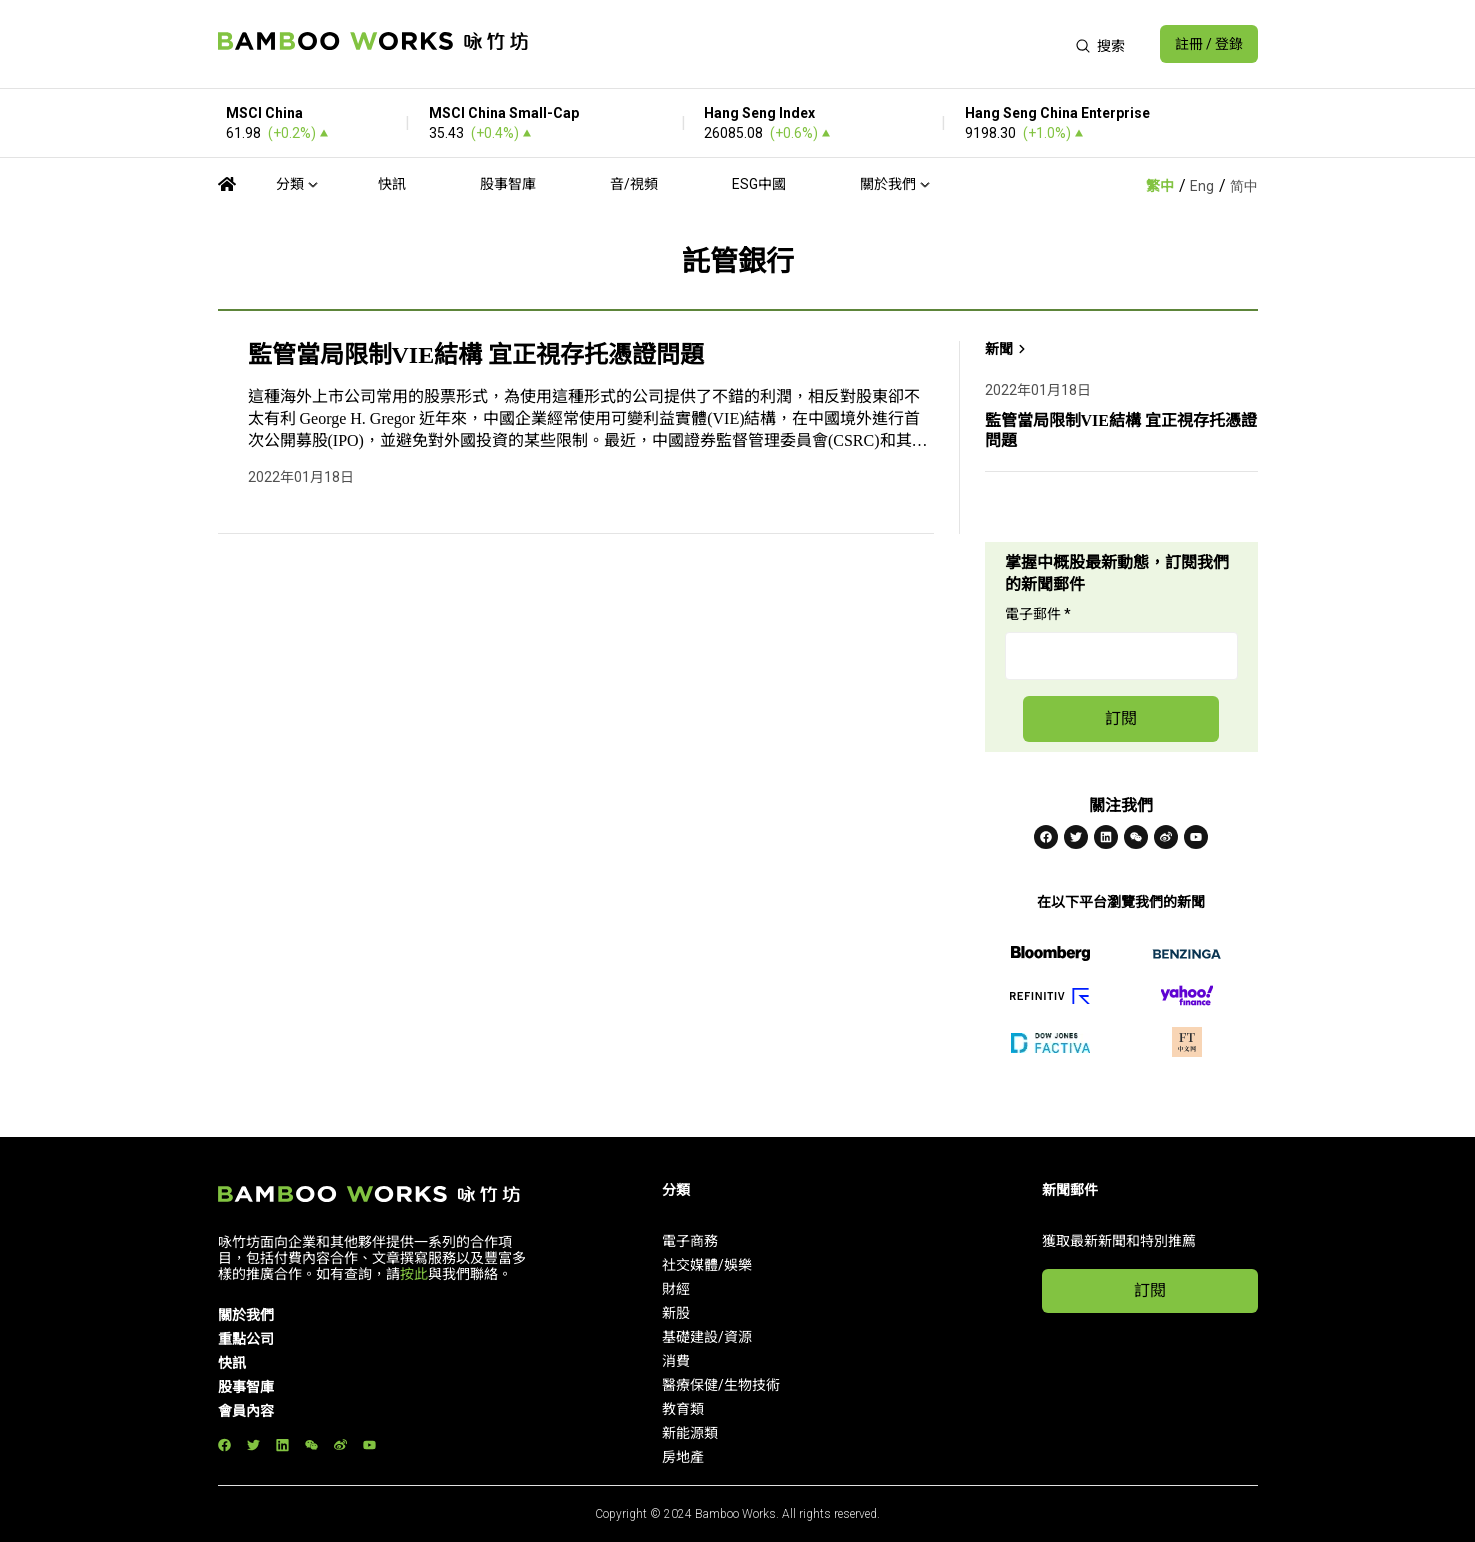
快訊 (392, 184)
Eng (1202, 186)
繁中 (1160, 186)
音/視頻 (634, 184)
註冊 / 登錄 (1209, 44)
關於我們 (888, 184)
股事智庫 (508, 184)
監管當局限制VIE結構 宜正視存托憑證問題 (476, 355)
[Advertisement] (801, 44)
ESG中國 (759, 184)
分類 (290, 184)
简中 (1244, 186)
